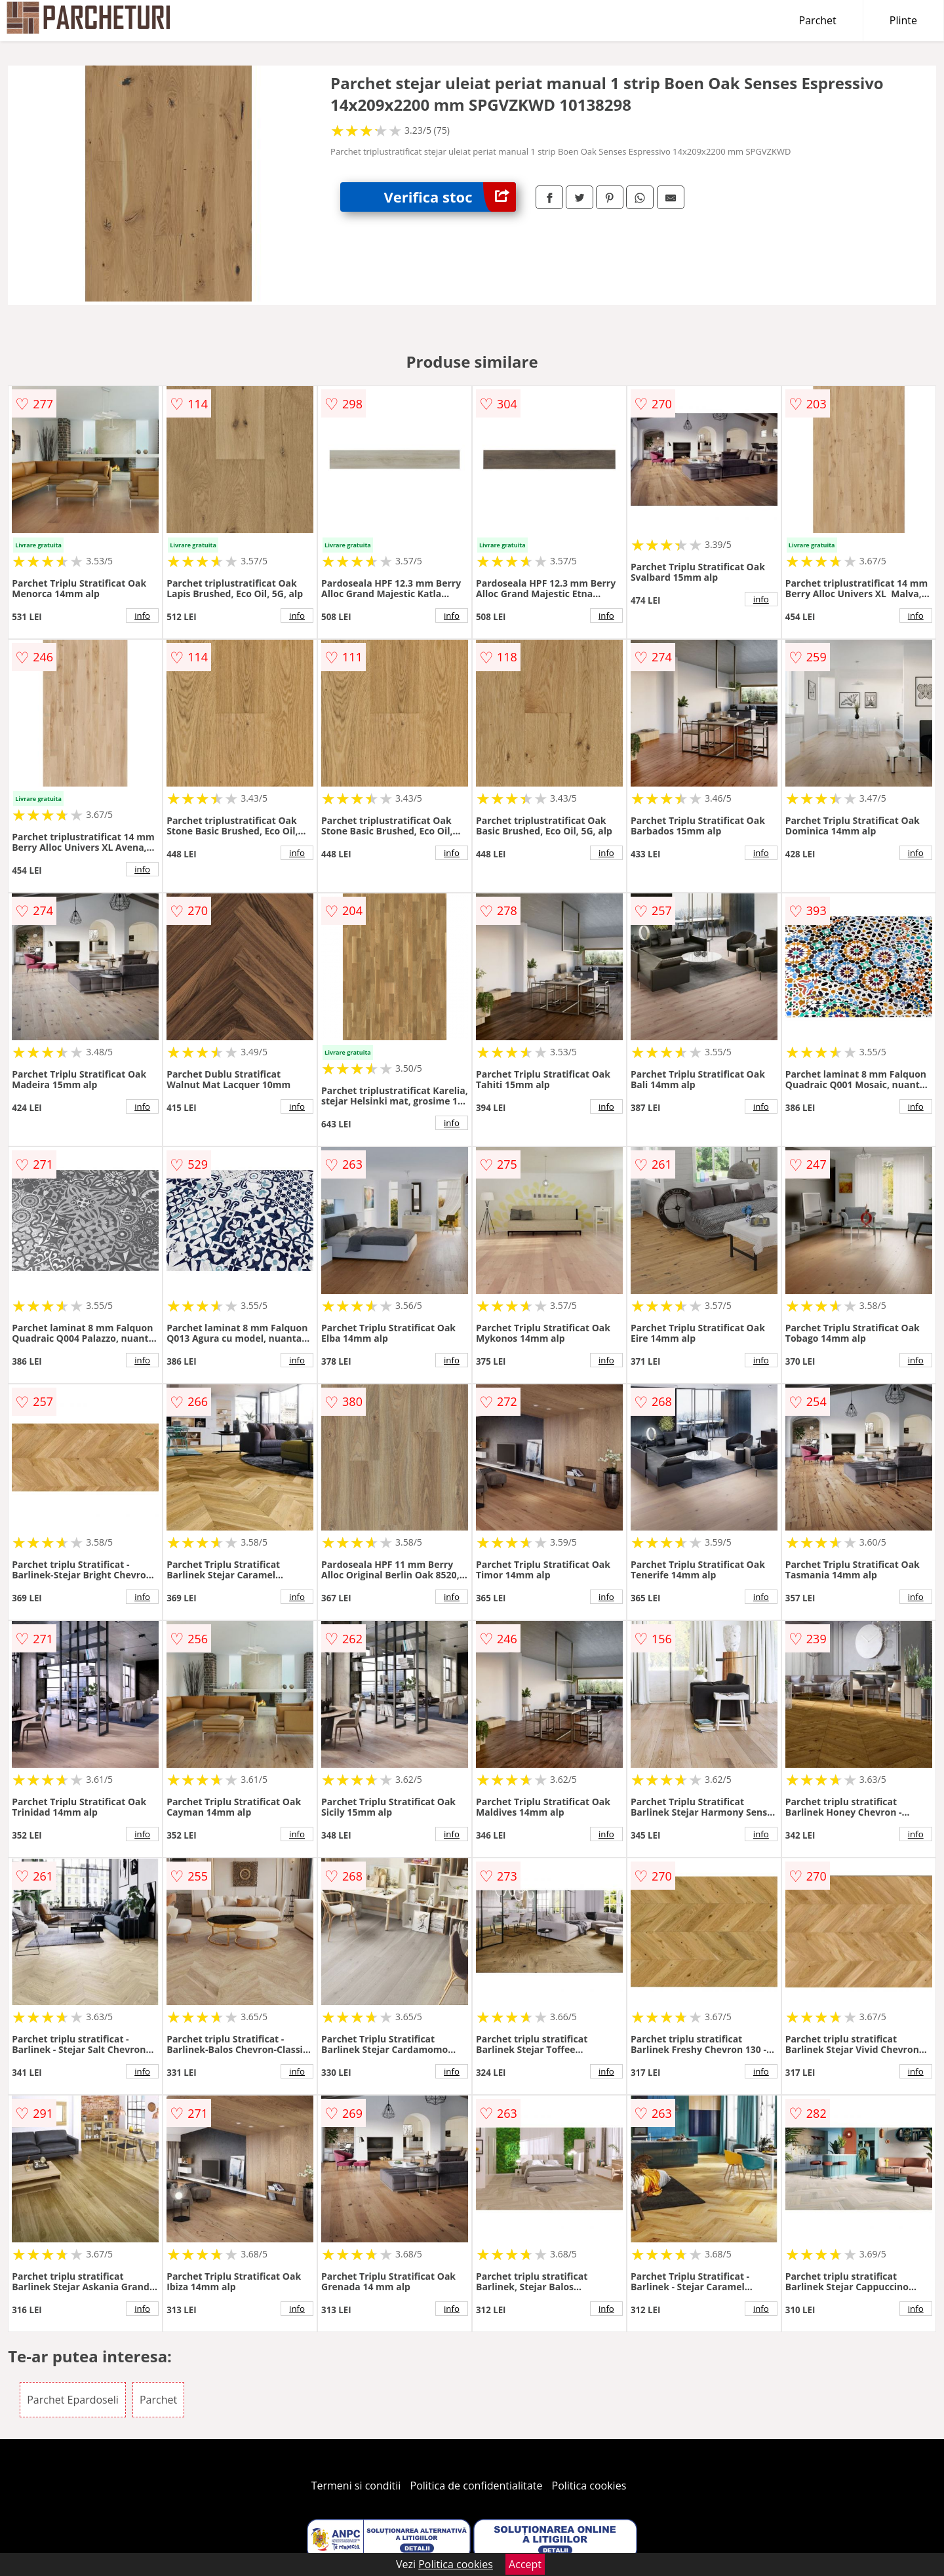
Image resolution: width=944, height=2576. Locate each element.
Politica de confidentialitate (476, 2485)
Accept (525, 2564)
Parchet (817, 20)
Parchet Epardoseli (73, 2399)
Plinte (903, 20)
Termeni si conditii (356, 2485)
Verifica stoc (450, 197)
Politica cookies (589, 2485)
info (142, 615)
